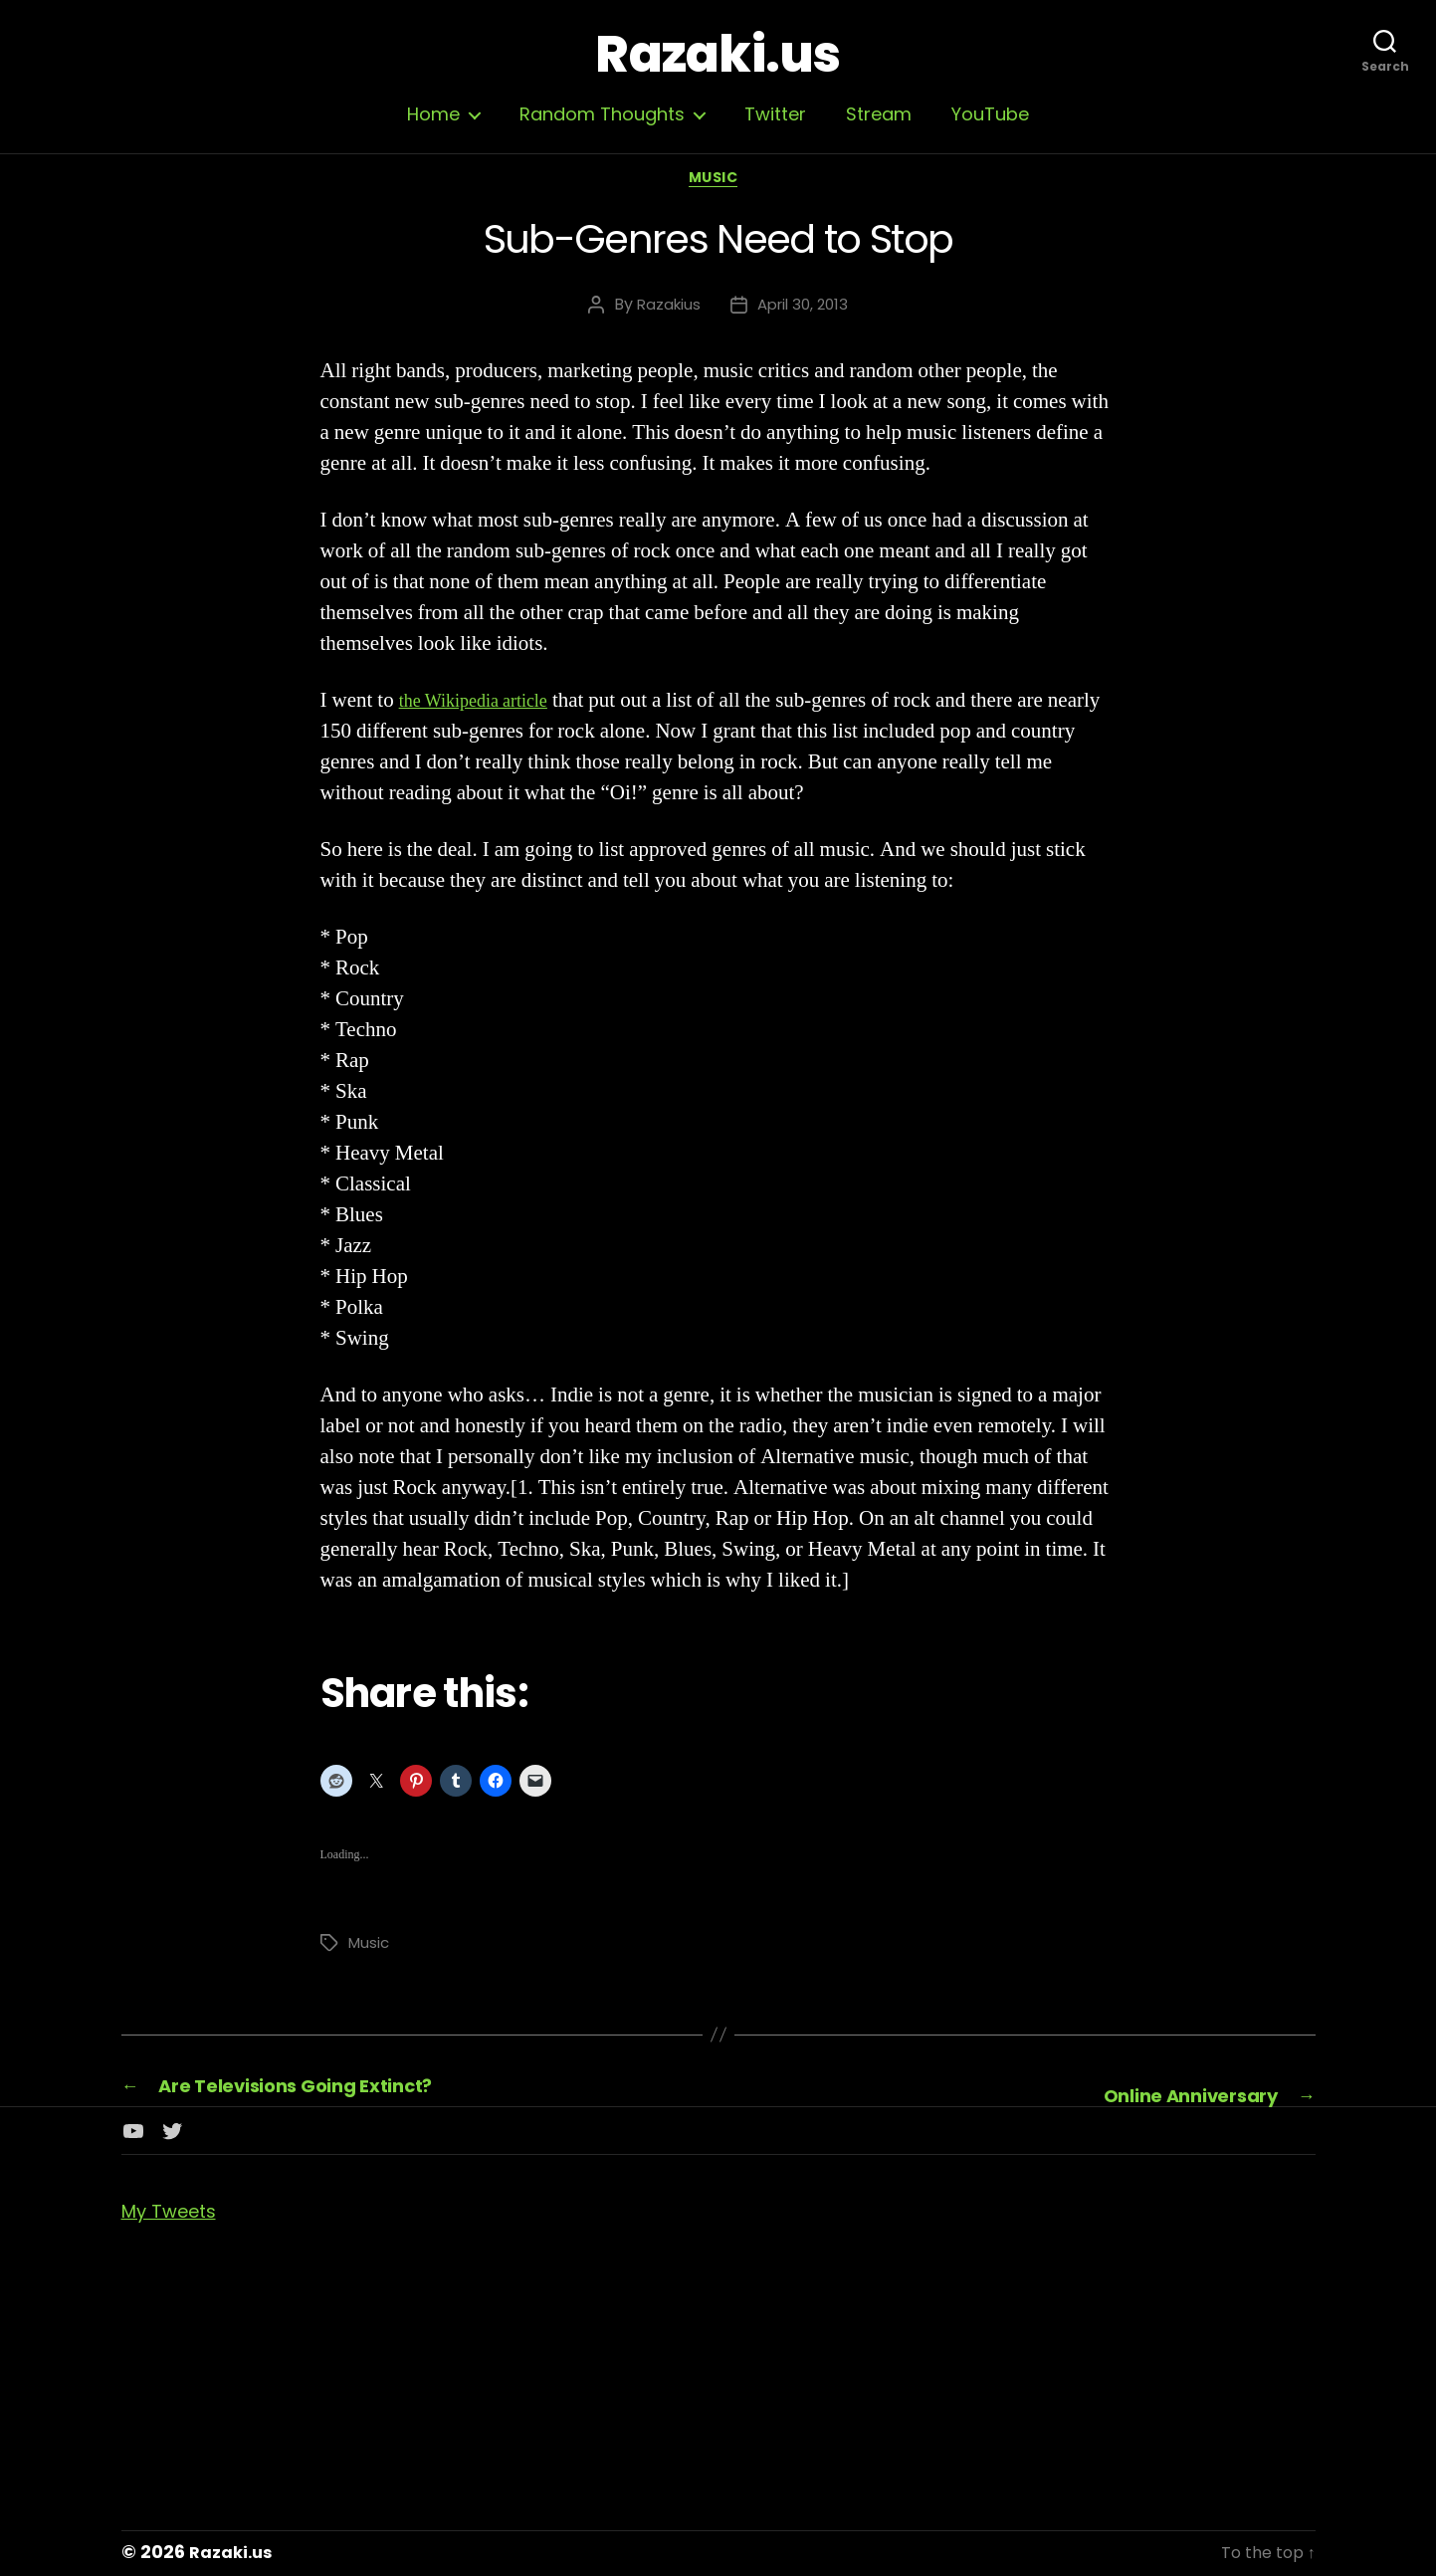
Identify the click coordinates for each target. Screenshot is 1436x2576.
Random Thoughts (602, 114)
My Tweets (176, 2213)
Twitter (775, 114)
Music (718, 183)
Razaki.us (717, 55)
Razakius (665, 310)
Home (433, 114)
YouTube (990, 114)
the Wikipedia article (486, 706)
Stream (879, 114)
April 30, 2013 (804, 310)
